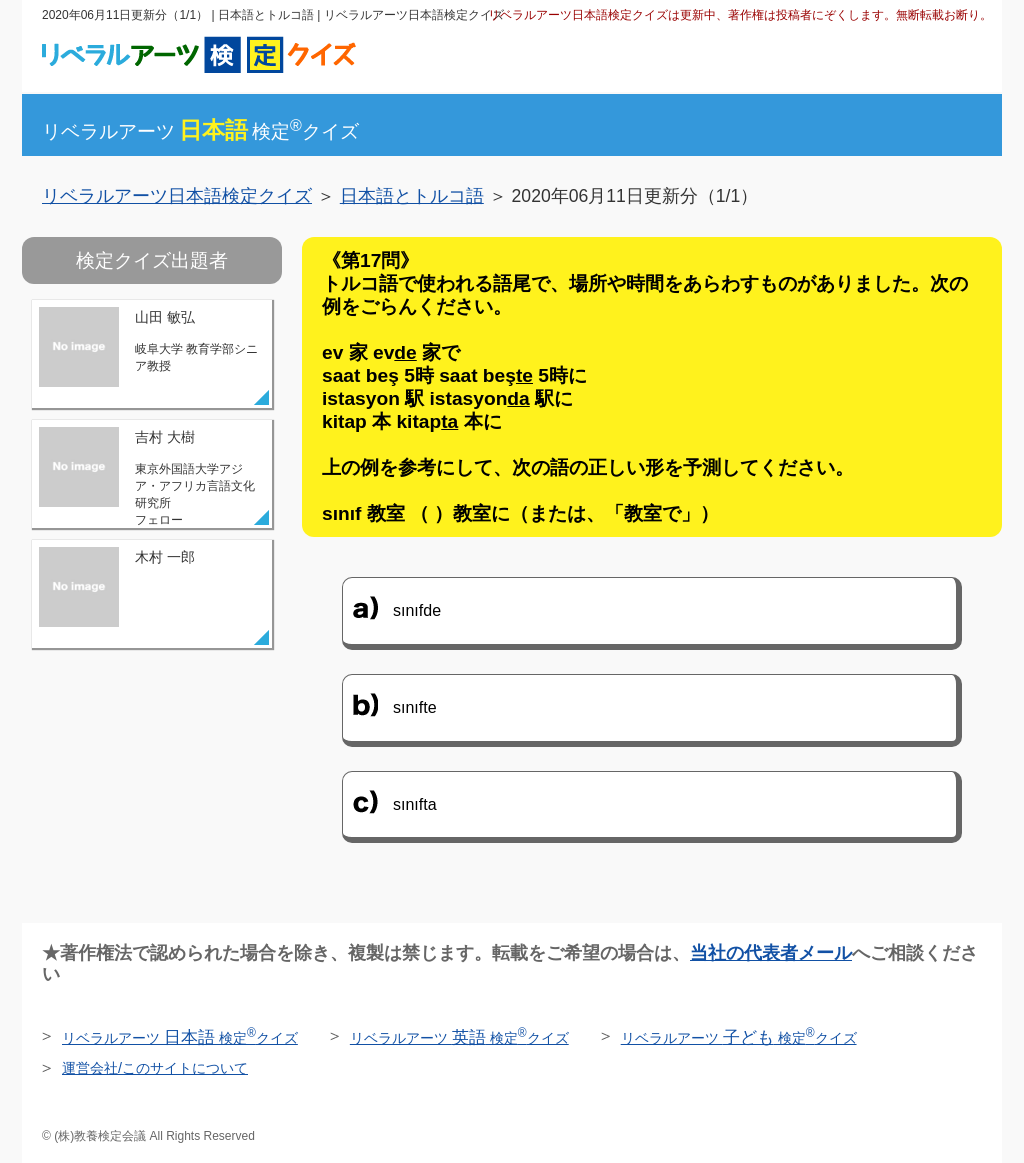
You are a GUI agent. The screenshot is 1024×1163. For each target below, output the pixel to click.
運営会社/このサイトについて (155, 1068)
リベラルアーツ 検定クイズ (180, 1038)
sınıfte (415, 707)
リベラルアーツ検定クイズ (200, 131)
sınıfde (417, 610)
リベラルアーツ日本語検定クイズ (177, 196)
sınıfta (415, 804)
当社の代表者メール (771, 953)
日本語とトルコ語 (412, 196)
